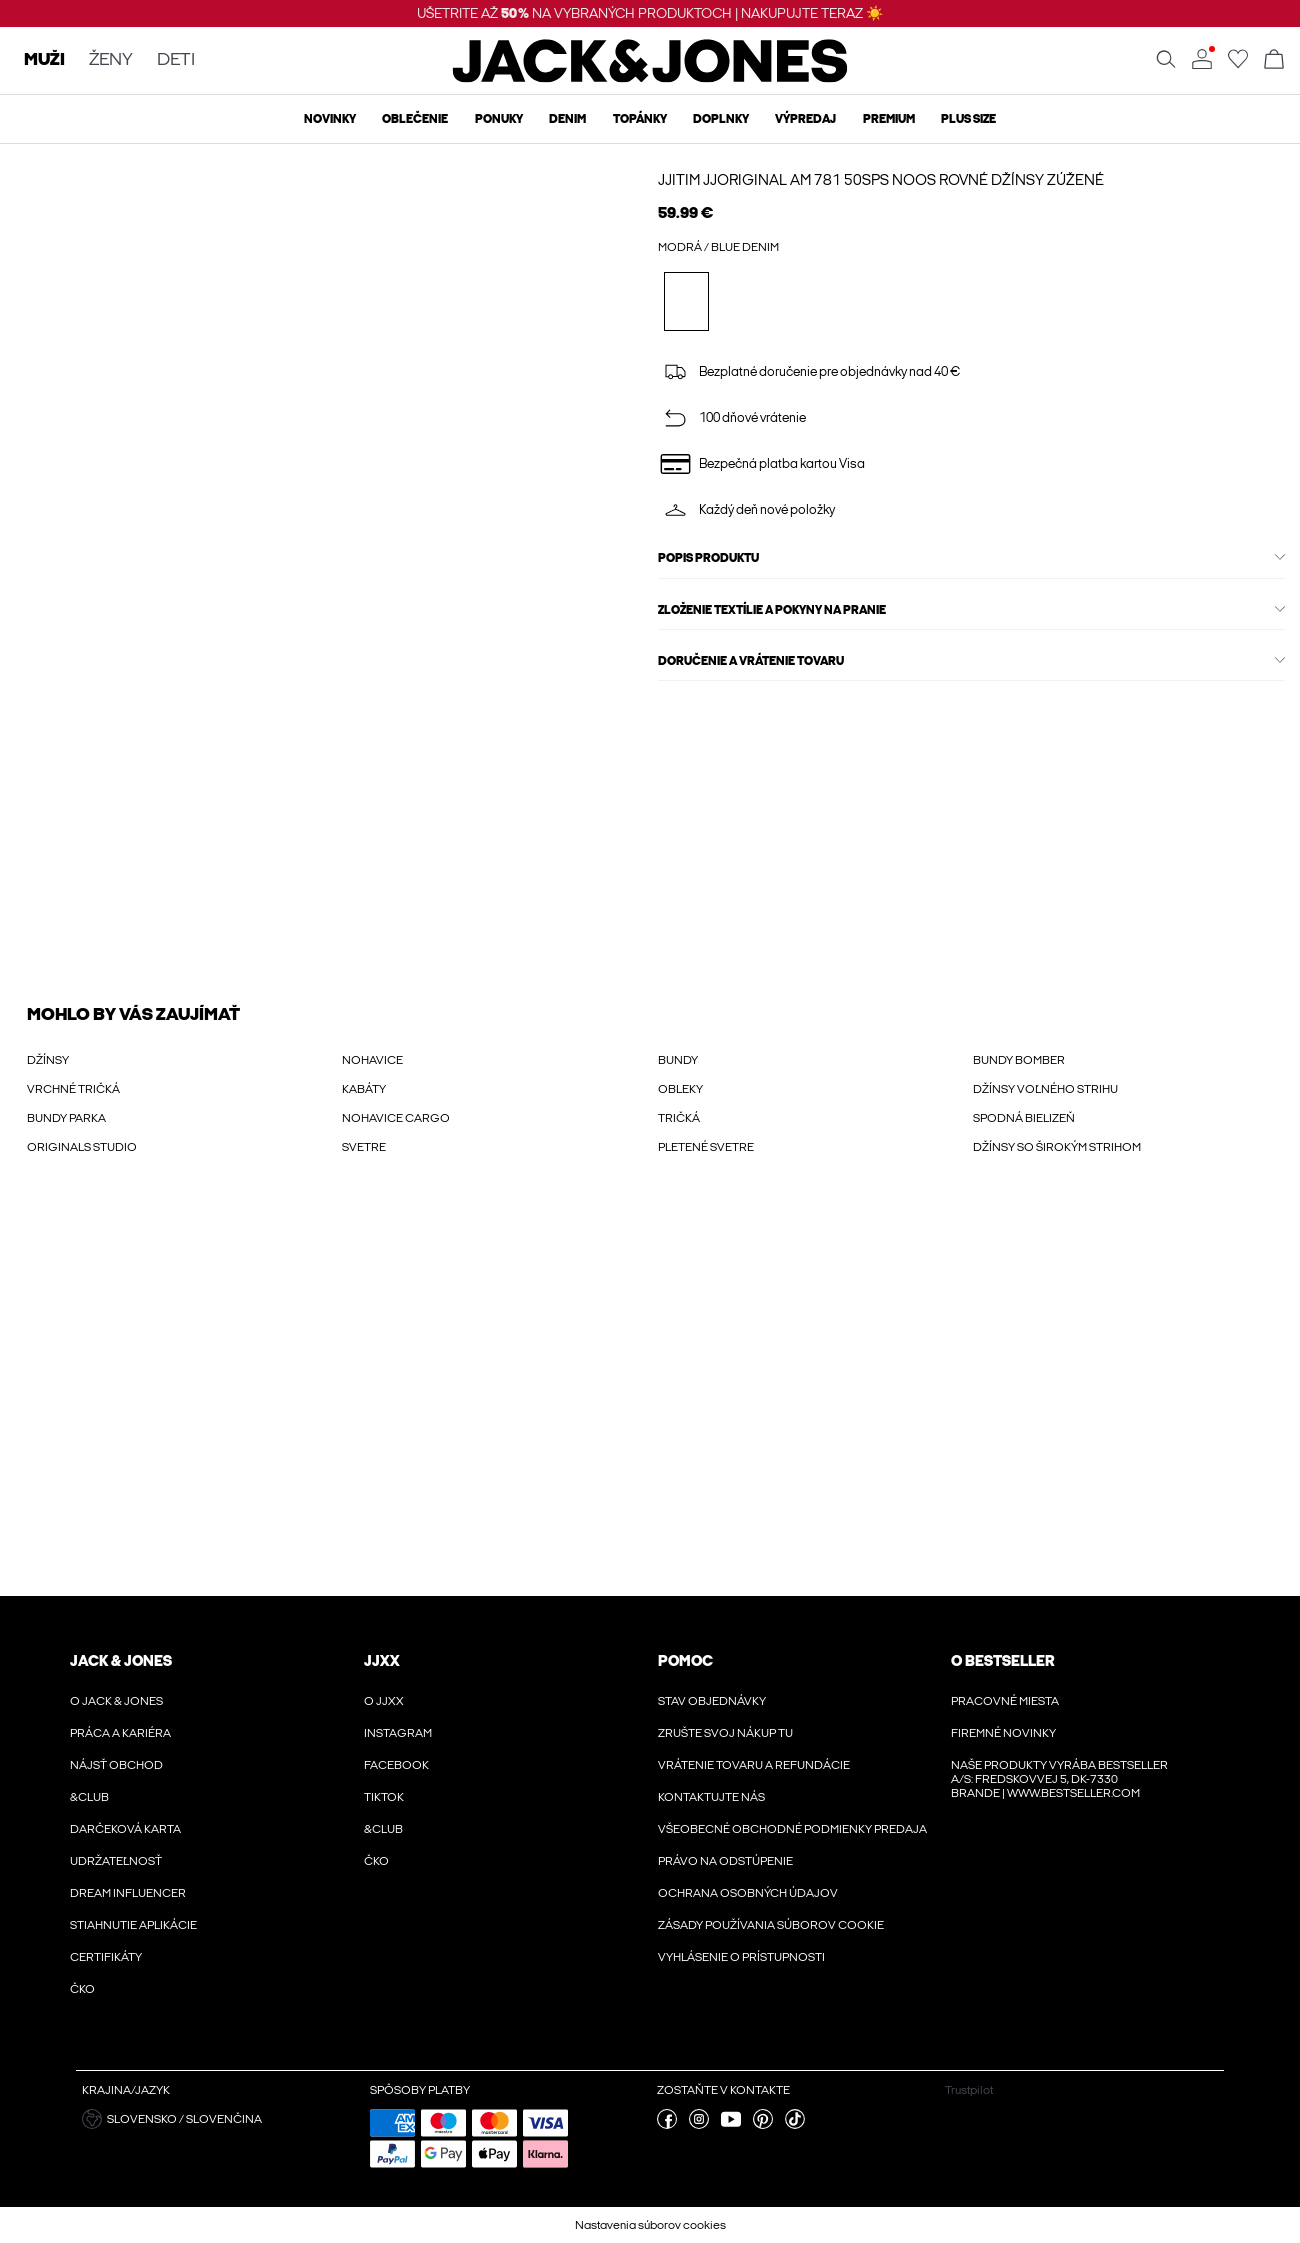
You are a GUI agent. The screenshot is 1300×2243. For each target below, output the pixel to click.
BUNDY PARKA (66, 1118)
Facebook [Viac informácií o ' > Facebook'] (396, 1765)
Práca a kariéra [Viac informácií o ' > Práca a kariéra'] (120, 1733)
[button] (218, 2119)
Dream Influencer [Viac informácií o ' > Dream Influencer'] (128, 1893)
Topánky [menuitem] (640, 119)
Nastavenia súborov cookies (650, 2225)
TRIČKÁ (679, 1118)
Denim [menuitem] (567, 119)
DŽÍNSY (48, 1060)
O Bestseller (1002, 1661)
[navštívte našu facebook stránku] (667, 2125)
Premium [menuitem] (889, 119)
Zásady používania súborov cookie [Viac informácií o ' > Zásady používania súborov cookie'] (771, 1925)
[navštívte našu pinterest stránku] (763, 2125)
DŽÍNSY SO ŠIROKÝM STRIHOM (1057, 1147)
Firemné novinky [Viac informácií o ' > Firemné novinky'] (1003, 1733)
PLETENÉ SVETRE (706, 1147)
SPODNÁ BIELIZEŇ (1024, 1118)
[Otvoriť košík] (1274, 60)
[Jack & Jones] (650, 78)
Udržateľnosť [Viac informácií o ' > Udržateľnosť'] (116, 1861)
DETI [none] (176, 60)
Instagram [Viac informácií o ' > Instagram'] (398, 1733)
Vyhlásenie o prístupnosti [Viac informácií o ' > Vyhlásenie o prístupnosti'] (741, 1957)
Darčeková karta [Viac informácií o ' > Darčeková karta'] (125, 1829)
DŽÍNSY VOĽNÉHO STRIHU (1045, 1089)
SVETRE (364, 1147)
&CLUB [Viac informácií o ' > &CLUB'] (89, 1797)
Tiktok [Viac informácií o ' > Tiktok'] (384, 1797)
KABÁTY (364, 1089)
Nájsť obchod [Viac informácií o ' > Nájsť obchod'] (116, 1765)
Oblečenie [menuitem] (415, 119)
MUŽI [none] (44, 60)
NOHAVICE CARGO (396, 1118)
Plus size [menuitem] (968, 119)
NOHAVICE (372, 1060)
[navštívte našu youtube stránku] (731, 2125)
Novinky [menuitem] (330, 119)
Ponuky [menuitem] (499, 119)
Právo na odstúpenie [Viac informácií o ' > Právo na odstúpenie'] (725, 1861)
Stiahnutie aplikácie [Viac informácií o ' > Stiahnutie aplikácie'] (133, 1925)
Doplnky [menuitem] (721, 119)
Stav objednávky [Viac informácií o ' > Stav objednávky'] (712, 1701)
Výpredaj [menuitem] (805, 119)
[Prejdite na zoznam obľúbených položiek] (1238, 65)
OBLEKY (680, 1089)
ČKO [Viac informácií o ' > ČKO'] (82, 1989)
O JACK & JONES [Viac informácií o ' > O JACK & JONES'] (116, 1701)
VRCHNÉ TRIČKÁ (73, 1089)
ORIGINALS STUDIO (82, 1147)
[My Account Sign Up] (650, 1396)
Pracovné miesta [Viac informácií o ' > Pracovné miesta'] (1005, 1701)
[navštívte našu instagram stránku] (699, 2125)
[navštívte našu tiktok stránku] (795, 2125)
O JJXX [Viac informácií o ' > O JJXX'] (384, 1701)
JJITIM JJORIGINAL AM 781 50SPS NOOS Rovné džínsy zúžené (881, 180)
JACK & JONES (121, 1661)
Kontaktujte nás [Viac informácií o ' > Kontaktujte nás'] (711, 1797)
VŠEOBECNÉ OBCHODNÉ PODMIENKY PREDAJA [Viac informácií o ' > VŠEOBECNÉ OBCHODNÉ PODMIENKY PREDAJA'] (792, 1829)
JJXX (382, 1661)
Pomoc (685, 1661)
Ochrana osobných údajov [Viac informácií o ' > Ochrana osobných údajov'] (748, 1893)
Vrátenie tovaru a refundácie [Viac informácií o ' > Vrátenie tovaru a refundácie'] (754, 1765)
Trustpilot (969, 2090)
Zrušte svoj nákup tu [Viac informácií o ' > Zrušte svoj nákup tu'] (725, 1733)
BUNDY (678, 1060)
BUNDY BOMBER (1019, 1060)
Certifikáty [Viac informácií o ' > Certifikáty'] (106, 1957)
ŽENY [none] (111, 60)
